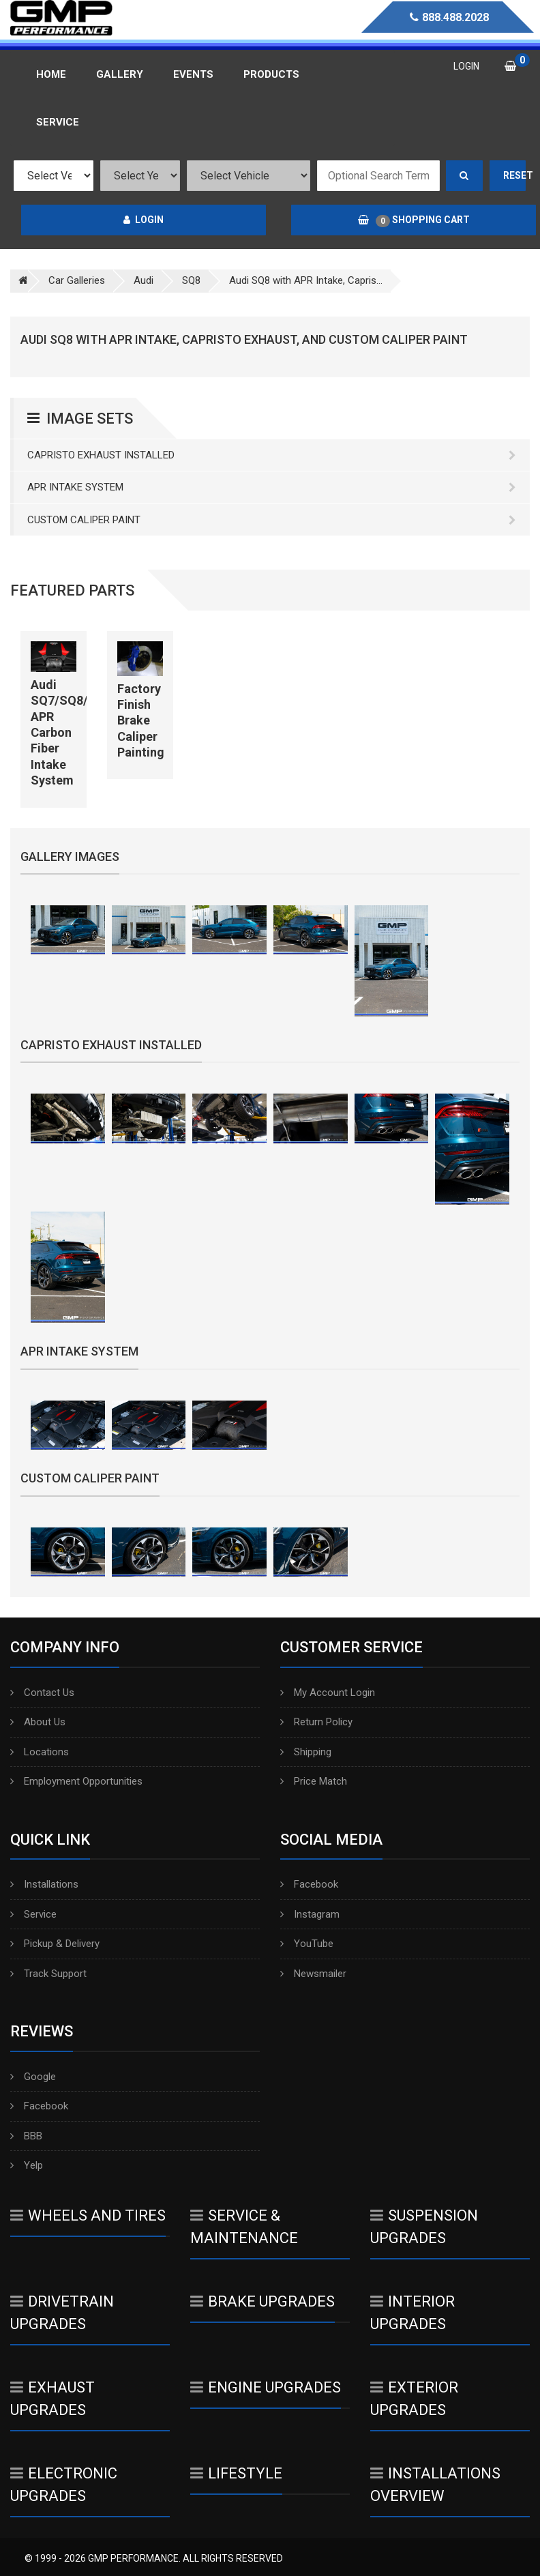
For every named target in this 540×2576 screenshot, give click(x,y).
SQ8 (191, 280)
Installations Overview (435, 2484)
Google (33, 2076)
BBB (26, 2136)
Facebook (309, 1884)
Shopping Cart (414, 220)
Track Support (48, 1973)
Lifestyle (236, 2473)
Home (51, 74)
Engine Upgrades (265, 2387)
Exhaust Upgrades (52, 2398)
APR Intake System (271, 487)
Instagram (310, 1914)
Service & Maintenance (244, 2226)
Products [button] (271, 74)
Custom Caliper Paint (271, 520)
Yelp (26, 2165)
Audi (143, 280)
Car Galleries (76, 280)
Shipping (305, 1752)
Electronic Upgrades (63, 2484)
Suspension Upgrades (424, 2226)
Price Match (313, 1781)
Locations (39, 1752)
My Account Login (327, 1692)
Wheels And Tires (88, 2215)
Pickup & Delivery (55, 1943)
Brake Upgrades (262, 2301)
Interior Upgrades (412, 2312)
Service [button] (57, 122)
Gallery (119, 74)
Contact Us (42, 1692)
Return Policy (316, 1722)
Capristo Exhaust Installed (271, 455)
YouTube (306, 1943)
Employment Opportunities (76, 1781)
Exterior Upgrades (414, 2398)
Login (143, 219)
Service (33, 1914)
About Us (37, 1722)
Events (193, 74)
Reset (514, 175)
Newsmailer (313, 1973)
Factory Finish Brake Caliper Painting (140, 721)
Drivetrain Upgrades (62, 2312)
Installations (44, 1884)
